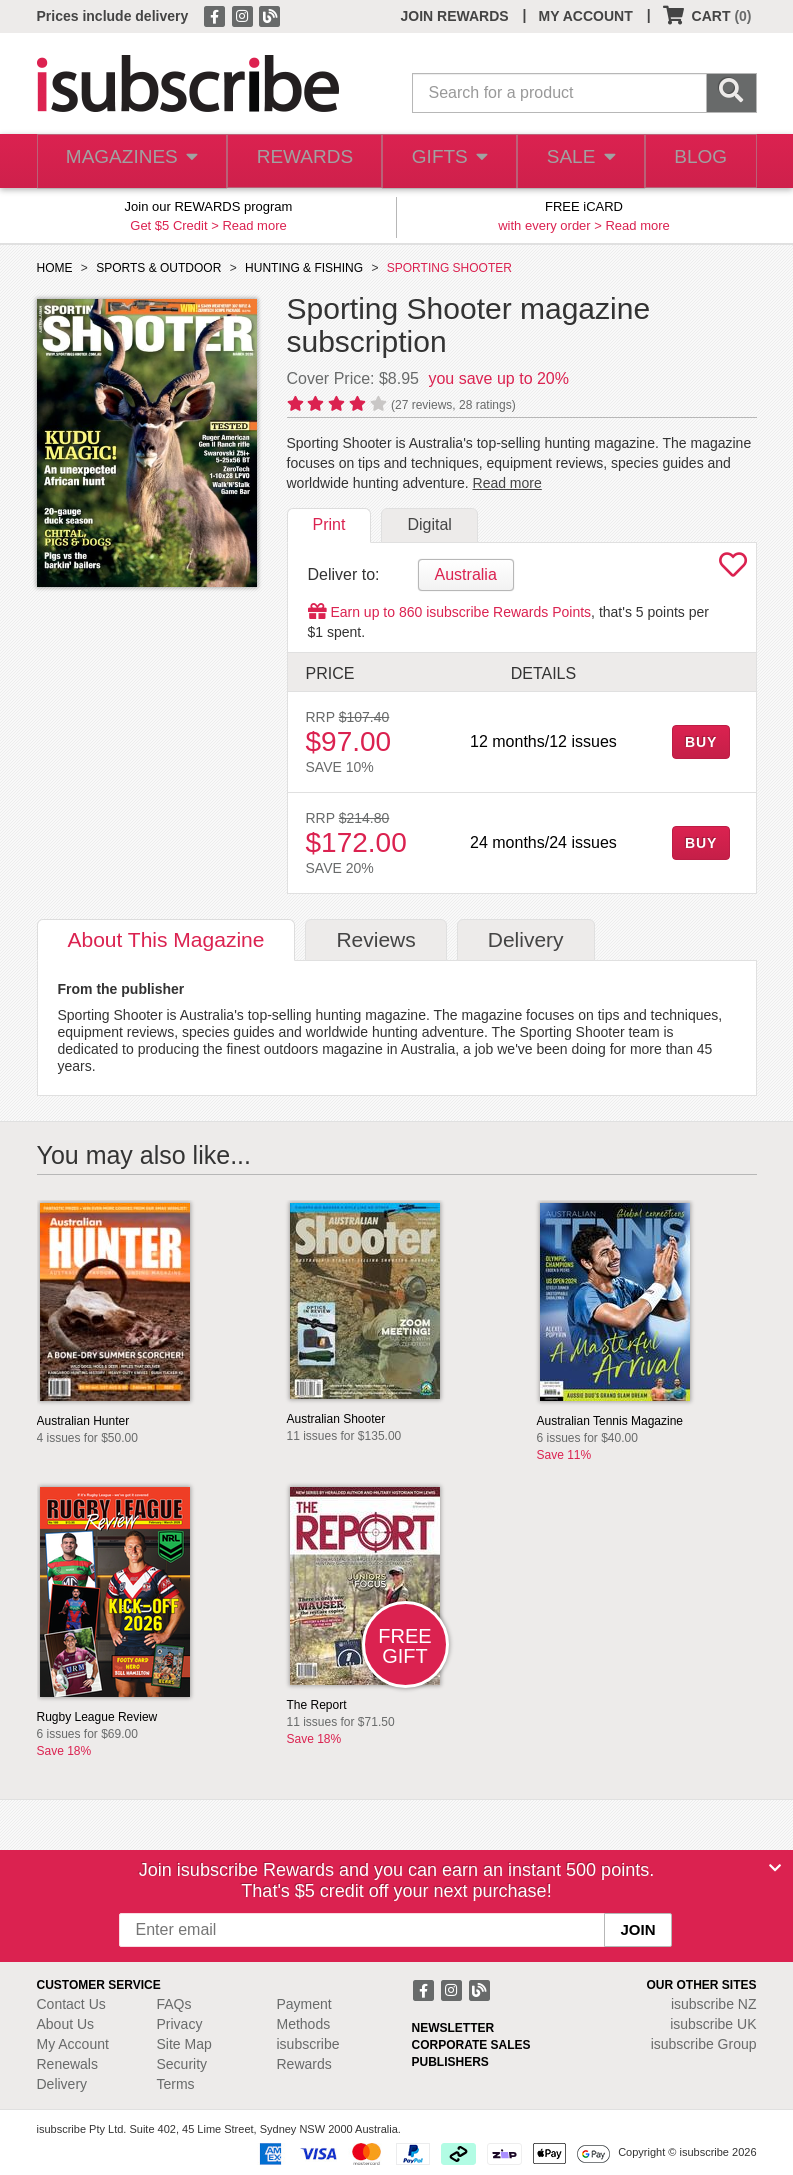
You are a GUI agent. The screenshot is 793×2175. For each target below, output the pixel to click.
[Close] (775, 1868)
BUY (701, 742)
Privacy (180, 2024)
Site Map (184, 2044)
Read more (254, 225)
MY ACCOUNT (586, 16)
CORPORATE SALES (471, 2045)
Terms (176, 2084)
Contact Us (71, 2004)
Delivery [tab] (526, 939)
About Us (66, 2024)
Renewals (67, 2064)
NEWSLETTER (453, 2028)
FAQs (174, 2004)
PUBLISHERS (450, 2062)
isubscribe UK (713, 2024)
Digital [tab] (429, 524)
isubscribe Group (704, 2044)
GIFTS (441, 161)
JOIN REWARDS (454, 16)
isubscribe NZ (714, 2004)
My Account (73, 2044)
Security (182, 2064)
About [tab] (166, 939)
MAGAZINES (128, 161)
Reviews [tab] (375, 939)
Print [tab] (329, 524)
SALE (575, 161)
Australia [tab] (466, 574)
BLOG (698, 161)
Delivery (62, 2084)
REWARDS (296, 161)
